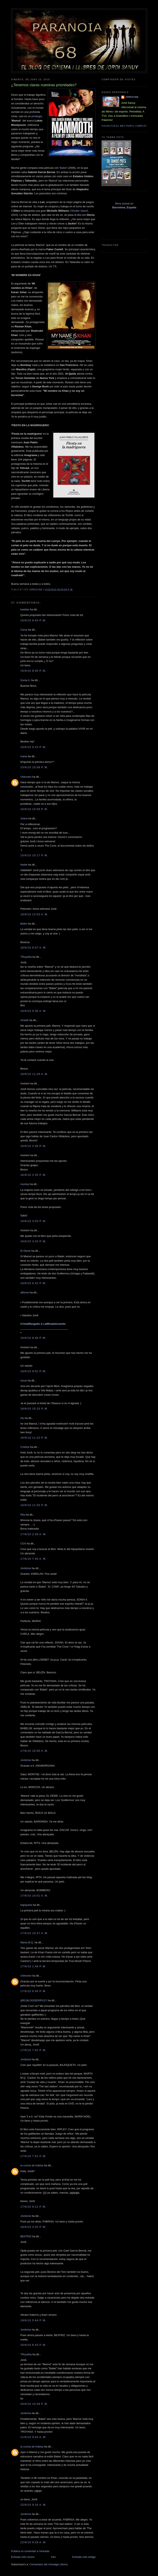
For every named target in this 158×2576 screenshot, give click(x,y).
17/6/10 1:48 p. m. (33, 1966)
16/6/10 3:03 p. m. (33, 1221)
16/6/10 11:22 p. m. (34, 1437)
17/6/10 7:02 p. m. (33, 2050)
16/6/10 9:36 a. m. (33, 1010)
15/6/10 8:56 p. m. (33, 670)
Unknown (25, 776)
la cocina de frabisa (31, 2165)
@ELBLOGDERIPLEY (33, 2000)
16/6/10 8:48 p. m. (33, 1337)
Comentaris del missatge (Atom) (48, 2564)
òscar (23, 1380)
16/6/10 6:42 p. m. (33, 1283)
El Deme (25, 1250)
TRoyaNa (26, 956)
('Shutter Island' (79, 210)
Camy (23, 629)
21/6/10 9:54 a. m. (33, 2437)
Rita (22, 1514)
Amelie (24, 1020)
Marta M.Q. (27, 1942)
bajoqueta (26, 1904)
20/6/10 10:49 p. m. (34, 2403)
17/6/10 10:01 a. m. (34, 1895)
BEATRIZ (25, 2236)
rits (22, 1418)
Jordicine (25, 1568)
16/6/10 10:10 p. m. (34, 1408)
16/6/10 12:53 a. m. (34, 914)
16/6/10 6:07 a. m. (33, 947)
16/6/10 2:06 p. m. (33, 1146)
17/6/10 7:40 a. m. (33, 1558)
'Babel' (63, 167)
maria (23, 756)
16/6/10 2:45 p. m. (33, 1174)
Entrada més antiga (83, 2556)
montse (24, 1184)
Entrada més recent (22, 2556)
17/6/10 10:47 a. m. (34, 1933)
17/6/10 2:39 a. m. (33, 1534)
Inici (53, 2556)
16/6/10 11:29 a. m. (34, 1074)
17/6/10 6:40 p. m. (33, 1991)
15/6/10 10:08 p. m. (34, 767)
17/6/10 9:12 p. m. (33, 2206)
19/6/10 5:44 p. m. (33, 2320)
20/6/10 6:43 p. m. (33, 2344)
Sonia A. (25, 680)
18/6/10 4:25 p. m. (33, 2226)
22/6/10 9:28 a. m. (33, 2542)
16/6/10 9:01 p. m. (33, 1371)
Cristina (24, 1446)
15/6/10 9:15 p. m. (33, 747)
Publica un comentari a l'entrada (30, 2551)
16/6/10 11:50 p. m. (34, 1505)
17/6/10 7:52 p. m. (33, 2156)
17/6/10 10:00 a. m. (34, 1750)
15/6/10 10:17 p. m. (34, 855)
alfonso (24, 1292)
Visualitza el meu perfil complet (124, 126)
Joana (24, 818)
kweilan (24, 609)
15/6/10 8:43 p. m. (33, 620)
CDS (23, 1543)
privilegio (36, 116)
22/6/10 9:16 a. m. (33, 2504)
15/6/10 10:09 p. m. (34, 809)
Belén (23, 923)
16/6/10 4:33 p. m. (33, 1241)
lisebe (23, 864)
